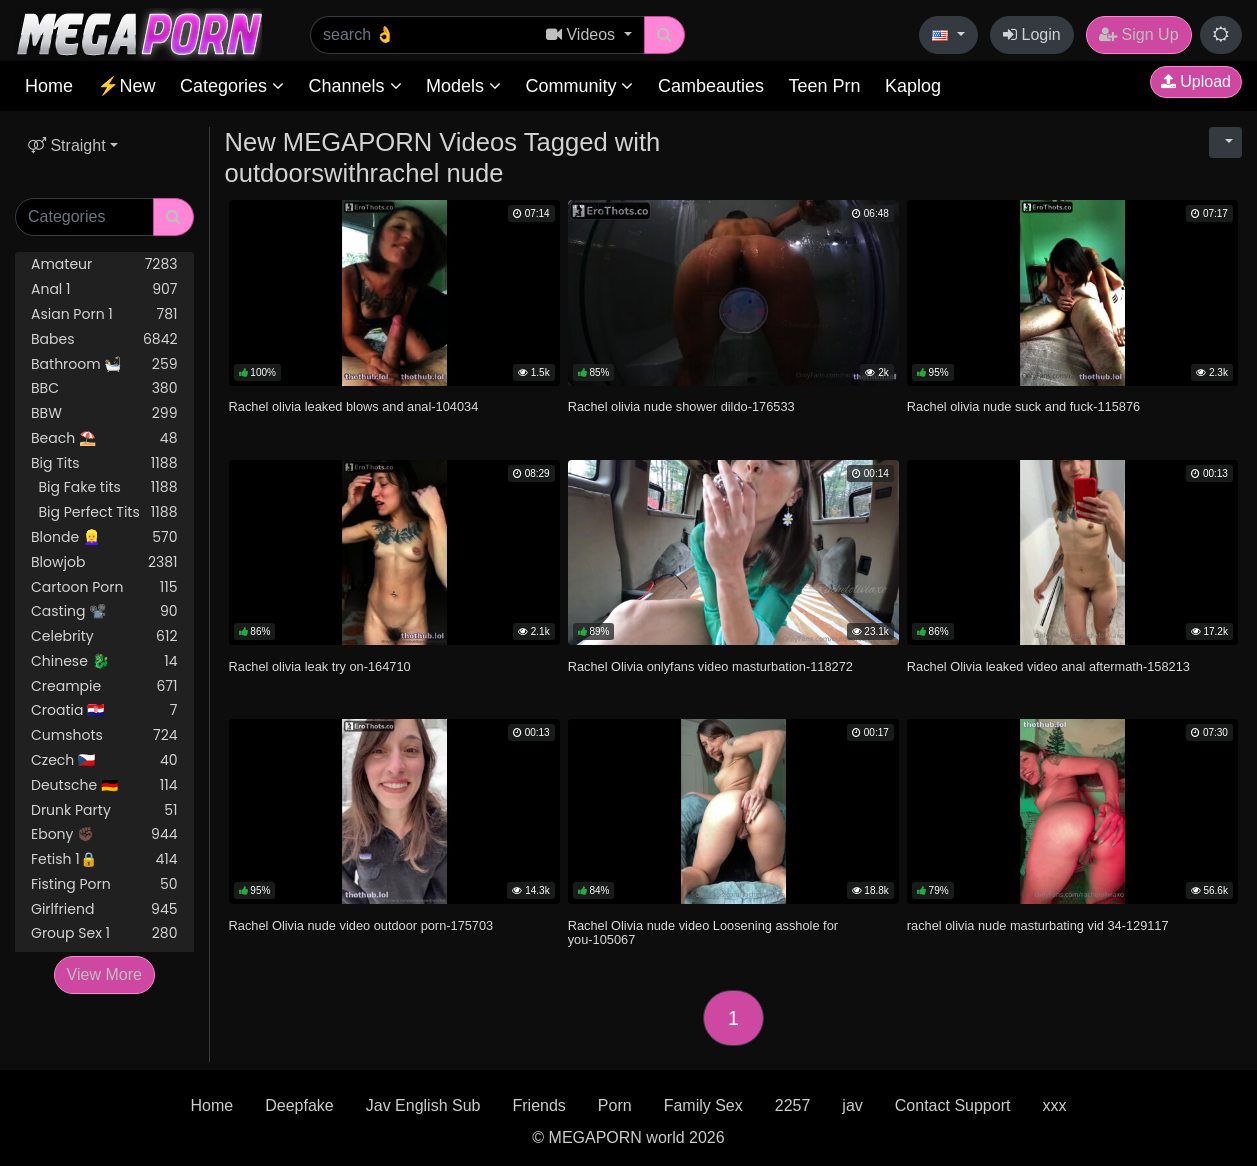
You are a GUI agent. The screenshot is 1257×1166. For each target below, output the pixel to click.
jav (852, 1105)
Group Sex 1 (104, 933)
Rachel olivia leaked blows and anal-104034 (354, 406)
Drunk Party (104, 810)
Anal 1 (104, 289)
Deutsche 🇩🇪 (104, 785)
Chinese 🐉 (104, 661)
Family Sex (703, 1105)
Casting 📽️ (104, 611)
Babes (104, 339)
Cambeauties (711, 86)
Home (49, 86)
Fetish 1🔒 (104, 859)
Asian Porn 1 (104, 314)
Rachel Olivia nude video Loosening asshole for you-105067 (703, 932)
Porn (615, 1105)
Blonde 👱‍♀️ (104, 537)
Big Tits (104, 463)
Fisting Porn (104, 884)
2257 (793, 1105)
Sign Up (1138, 34)
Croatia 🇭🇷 (104, 710)
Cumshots (104, 735)
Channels (354, 86)
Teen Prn (824, 86)
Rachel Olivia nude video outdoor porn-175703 (361, 925)
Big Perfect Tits (104, 512)
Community (579, 86)
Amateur (104, 264)
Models (463, 86)
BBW (104, 413)
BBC (104, 388)
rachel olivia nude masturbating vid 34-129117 (1038, 925)
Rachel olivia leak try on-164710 (320, 666)
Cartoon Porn (104, 587)
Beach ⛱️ (104, 438)
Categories (232, 86)
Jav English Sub (423, 1105)
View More (104, 974)
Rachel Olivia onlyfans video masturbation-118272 (710, 666)
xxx (1054, 1105)
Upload (1196, 81)
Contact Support (953, 1105)
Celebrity (104, 636)
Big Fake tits (104, 487)
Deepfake (299, 1105)
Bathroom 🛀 (104, 364)
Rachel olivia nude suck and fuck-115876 (1023, 406)
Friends (538, 1105)
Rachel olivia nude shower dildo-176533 (681, 406)
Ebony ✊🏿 (104, 834)
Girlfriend (104, 909)
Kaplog (913, 86)
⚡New (126, 86)
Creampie (104, 686)
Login (1032, 34)
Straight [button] (67, 145)
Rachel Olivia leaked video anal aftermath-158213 (1048, 666)
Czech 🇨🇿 (104, 760)
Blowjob (104, 562)
